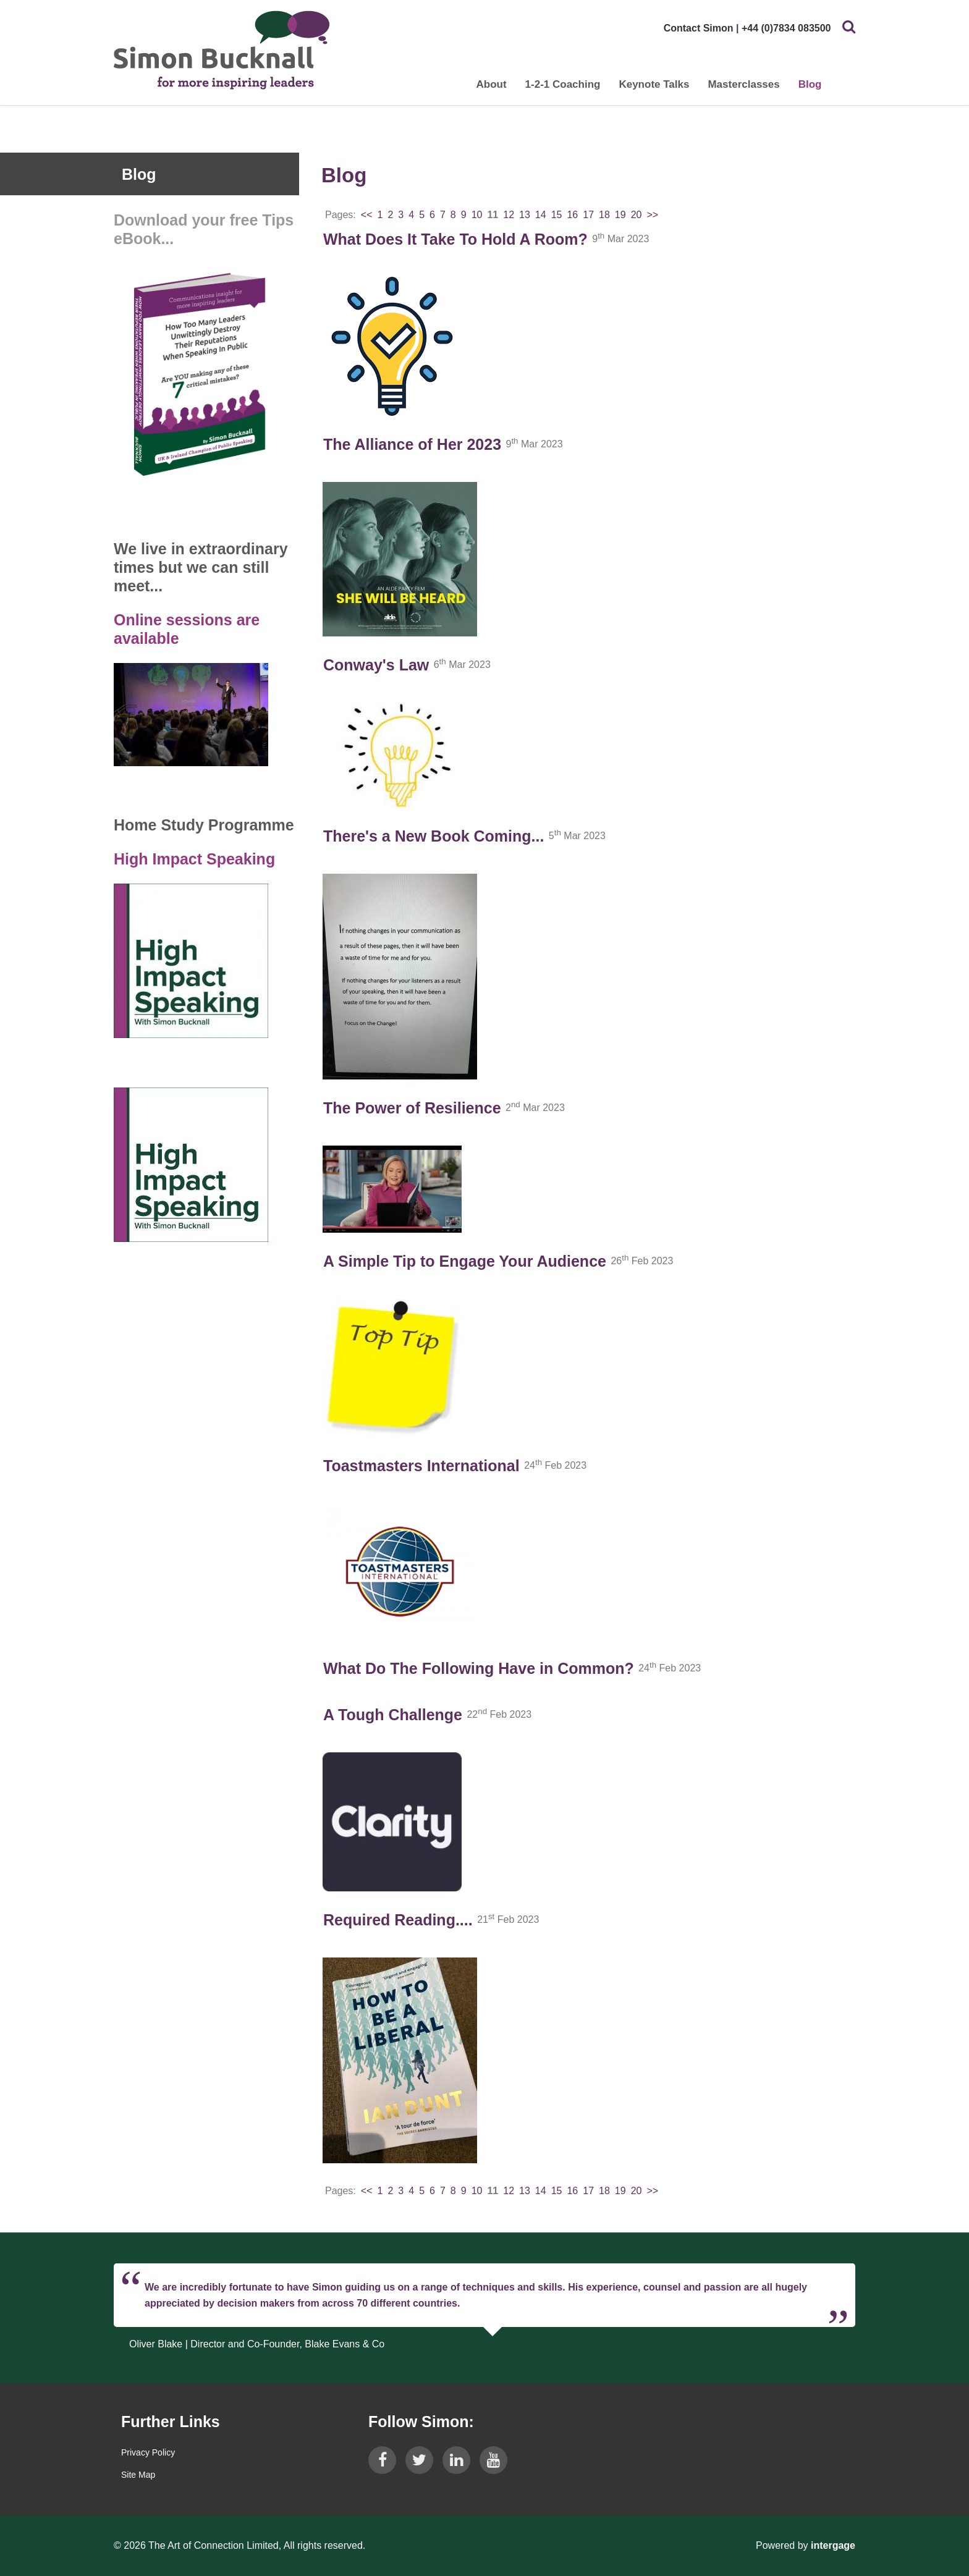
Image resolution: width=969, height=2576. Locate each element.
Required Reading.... (398, 1919)
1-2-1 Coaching (562, 84)
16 (572, 214)
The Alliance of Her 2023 (412, 444)
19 (620, 214)
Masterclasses (743, 84)
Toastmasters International (421, 1465)
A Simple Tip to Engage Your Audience (464, 1261)
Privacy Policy (148, 2452)
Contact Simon (698, 28)
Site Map (138, 2475)
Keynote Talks (654, 84)
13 (524, 214)
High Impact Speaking (194, 859)
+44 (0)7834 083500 (786, 28)
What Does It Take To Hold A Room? (455, 239)
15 (556, 214)
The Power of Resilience (412, 1108)
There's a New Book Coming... (433, 836)
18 (604, 214)
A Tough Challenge (392, 1714)
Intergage (833, 2545)
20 (636, 214)
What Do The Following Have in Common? (478, 1668)
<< (367, 214)
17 (588, 214)
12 (508, 214)
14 (540, 214)
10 (477, 214)
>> (652, 214)
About (491, 84)
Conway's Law (376, 665)
